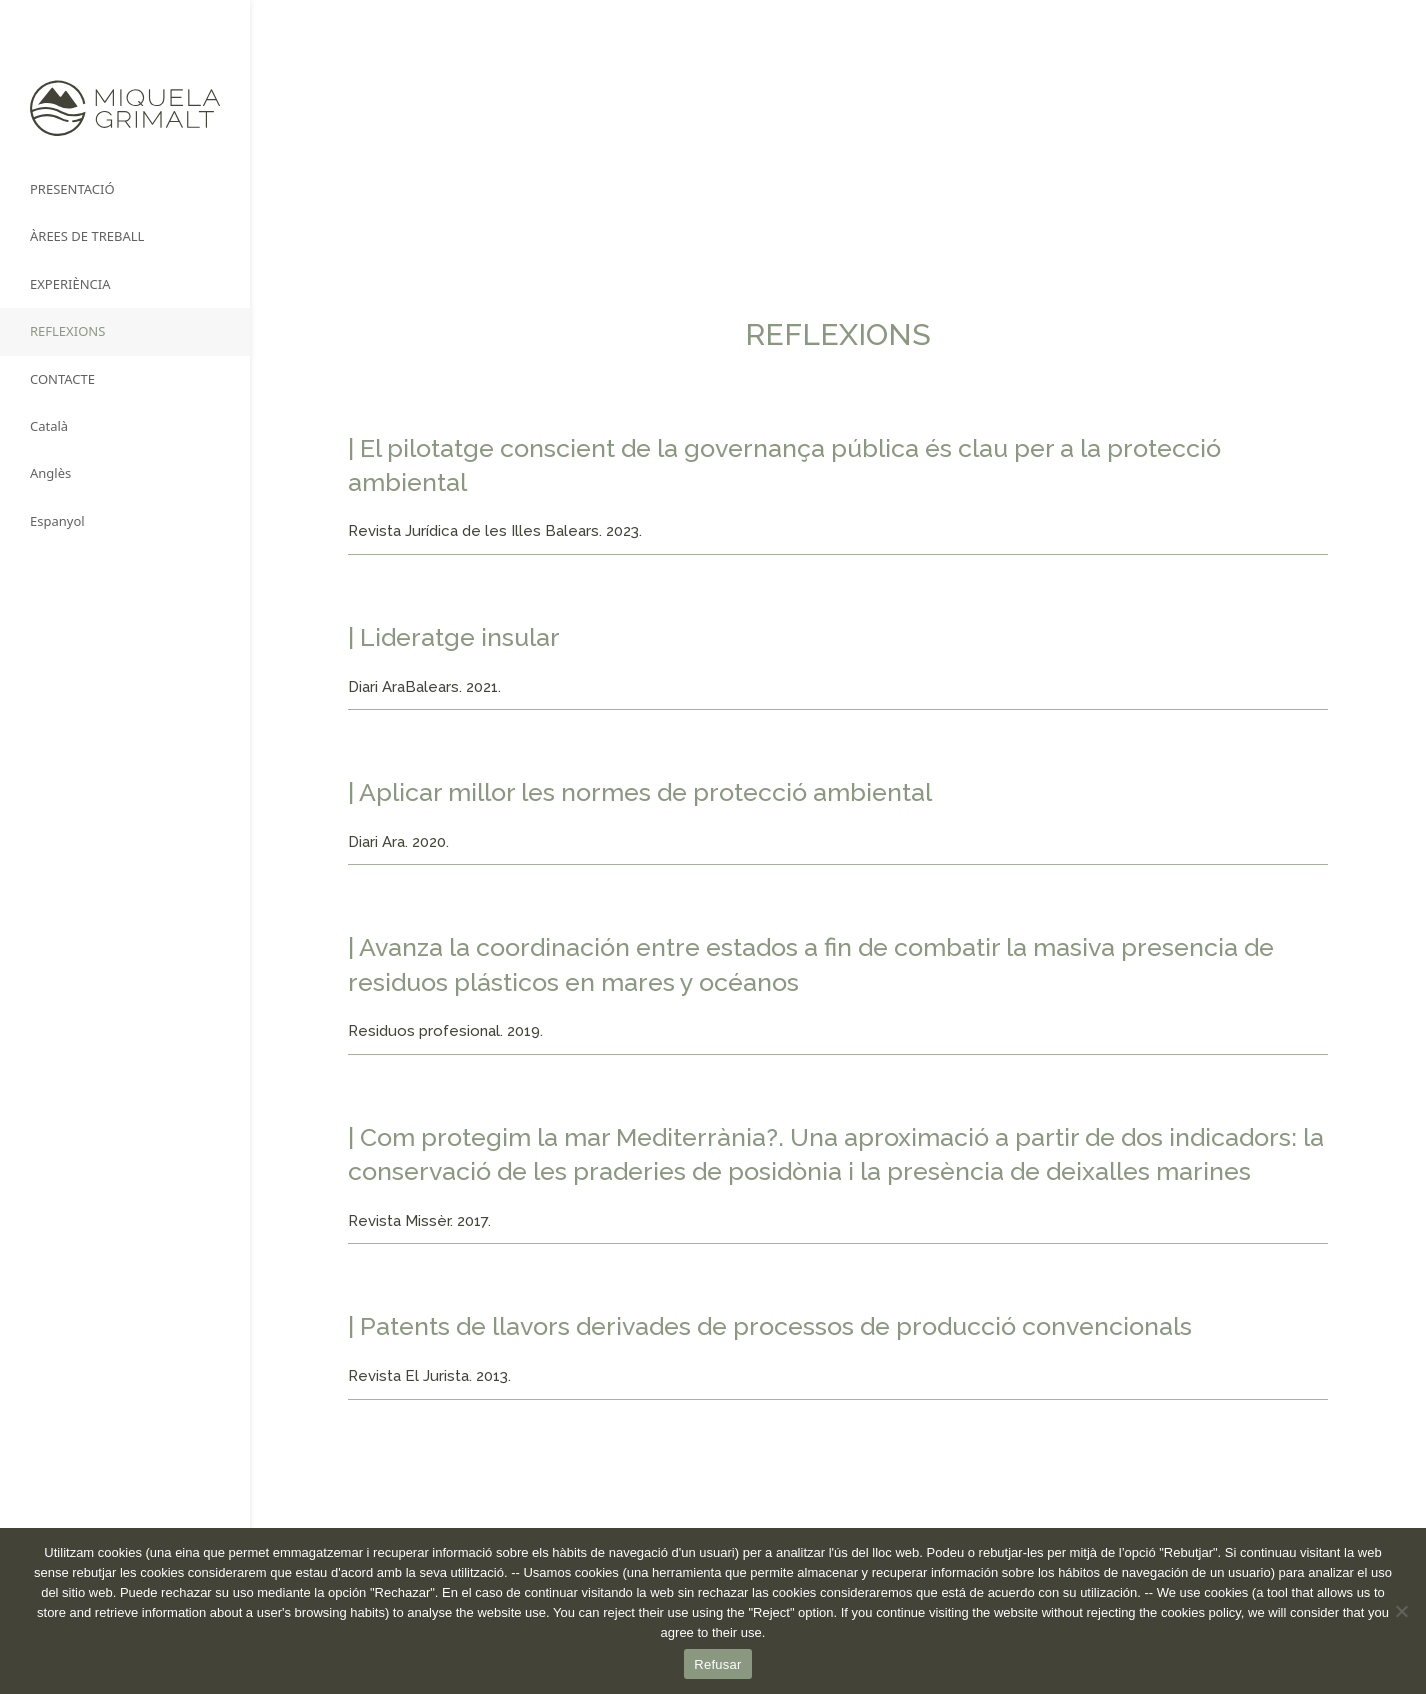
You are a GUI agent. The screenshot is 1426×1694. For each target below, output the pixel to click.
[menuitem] (125, 426)
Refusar (717, 1664)
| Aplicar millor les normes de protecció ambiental (640, 792)
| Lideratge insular (454, 637)
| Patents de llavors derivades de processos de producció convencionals (770, 1326)
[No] (1401, 1611)
